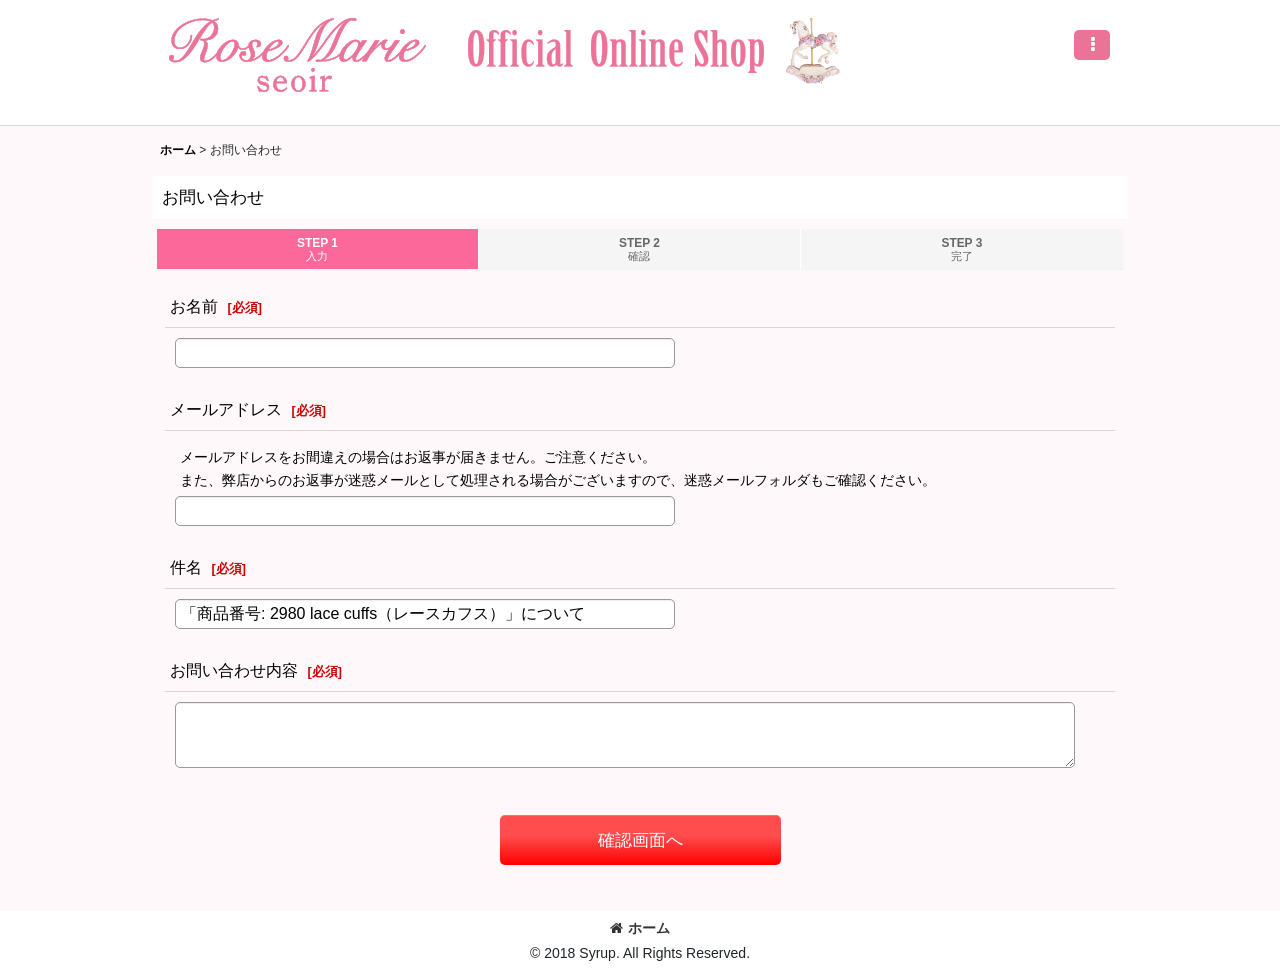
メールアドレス (226, 409)
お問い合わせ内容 (234, 670)
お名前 (194, 306)
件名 (186, 567)
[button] (1092, 45)
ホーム (640, 928)
